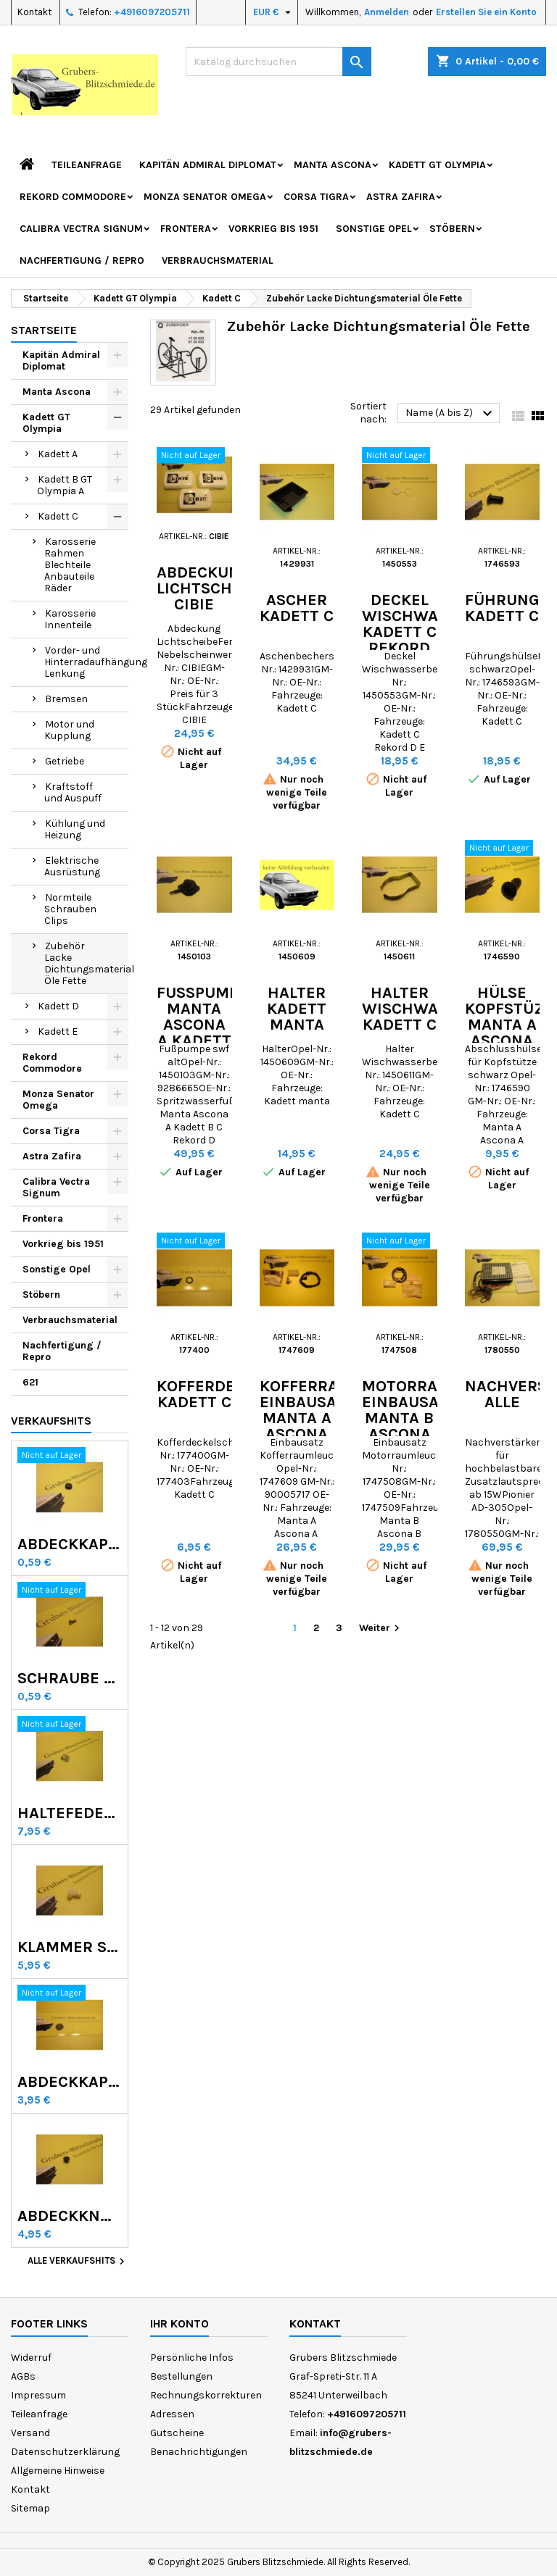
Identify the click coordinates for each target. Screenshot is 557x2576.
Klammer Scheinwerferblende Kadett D (69, 1947)
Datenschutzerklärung (65, 2452)
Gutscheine (177, 2433)
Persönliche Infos (192, 2357)
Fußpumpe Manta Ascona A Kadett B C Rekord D (202, 1040)
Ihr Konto (179, 2323)
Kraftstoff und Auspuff (73, 792)
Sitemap (30, 2508)
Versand (30, 2433)
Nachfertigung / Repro (82, 260)
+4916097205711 (152, 12)
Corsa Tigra (316, 197)
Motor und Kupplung (69, 730)
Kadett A (58, 454)
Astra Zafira (400, 197)
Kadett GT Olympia (437, 165)
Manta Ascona (332, 165)
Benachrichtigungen (198, 2452)
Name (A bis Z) (450, 413)
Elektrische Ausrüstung (72, 866)
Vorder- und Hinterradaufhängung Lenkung (86, 662)
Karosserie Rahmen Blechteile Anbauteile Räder (70, 564)
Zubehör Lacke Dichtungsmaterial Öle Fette (86, 963)
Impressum (38, 2395)
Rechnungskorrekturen (206, 2395)
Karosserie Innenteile (70, 619)
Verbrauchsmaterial (217, 260)
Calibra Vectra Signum (81, 228)
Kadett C (58, 516)
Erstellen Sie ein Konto (486, 12)
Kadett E (58, 1031)
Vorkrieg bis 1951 (273, 228)
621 (30, 1382)
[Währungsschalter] (273, 12)
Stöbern (452, 228)
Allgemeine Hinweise (57, 2470)
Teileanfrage (86, 165)
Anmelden (386, 12)
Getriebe (64, 761)
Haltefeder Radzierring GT (69, 1813)
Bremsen (66, 699)
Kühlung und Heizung (74, 829)
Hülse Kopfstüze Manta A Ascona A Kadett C (509, 1032)
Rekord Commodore (73, 197)
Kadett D (58, 1006)
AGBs (23, 2376)
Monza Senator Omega (205, 197)
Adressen (172, 2414)
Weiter (381, 1628)
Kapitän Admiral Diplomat (207, 165)
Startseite (44, 330)
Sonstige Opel (374, 228)
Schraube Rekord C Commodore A (69, 1678)
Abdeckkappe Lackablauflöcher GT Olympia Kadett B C (69, 2082)
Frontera (185, 228)
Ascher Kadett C (297, 608)
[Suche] (278, 61)
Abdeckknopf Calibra (69, 2216)
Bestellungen (181, 2376)
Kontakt (34, 12)
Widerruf (31, 2357)
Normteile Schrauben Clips (70, 909)
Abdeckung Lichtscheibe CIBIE (211, 588)
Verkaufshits (51, 1420)
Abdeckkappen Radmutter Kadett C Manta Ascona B (69, 1544)
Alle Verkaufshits (78, 2261)
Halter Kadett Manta (296, 1008)
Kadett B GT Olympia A (64, 485)
